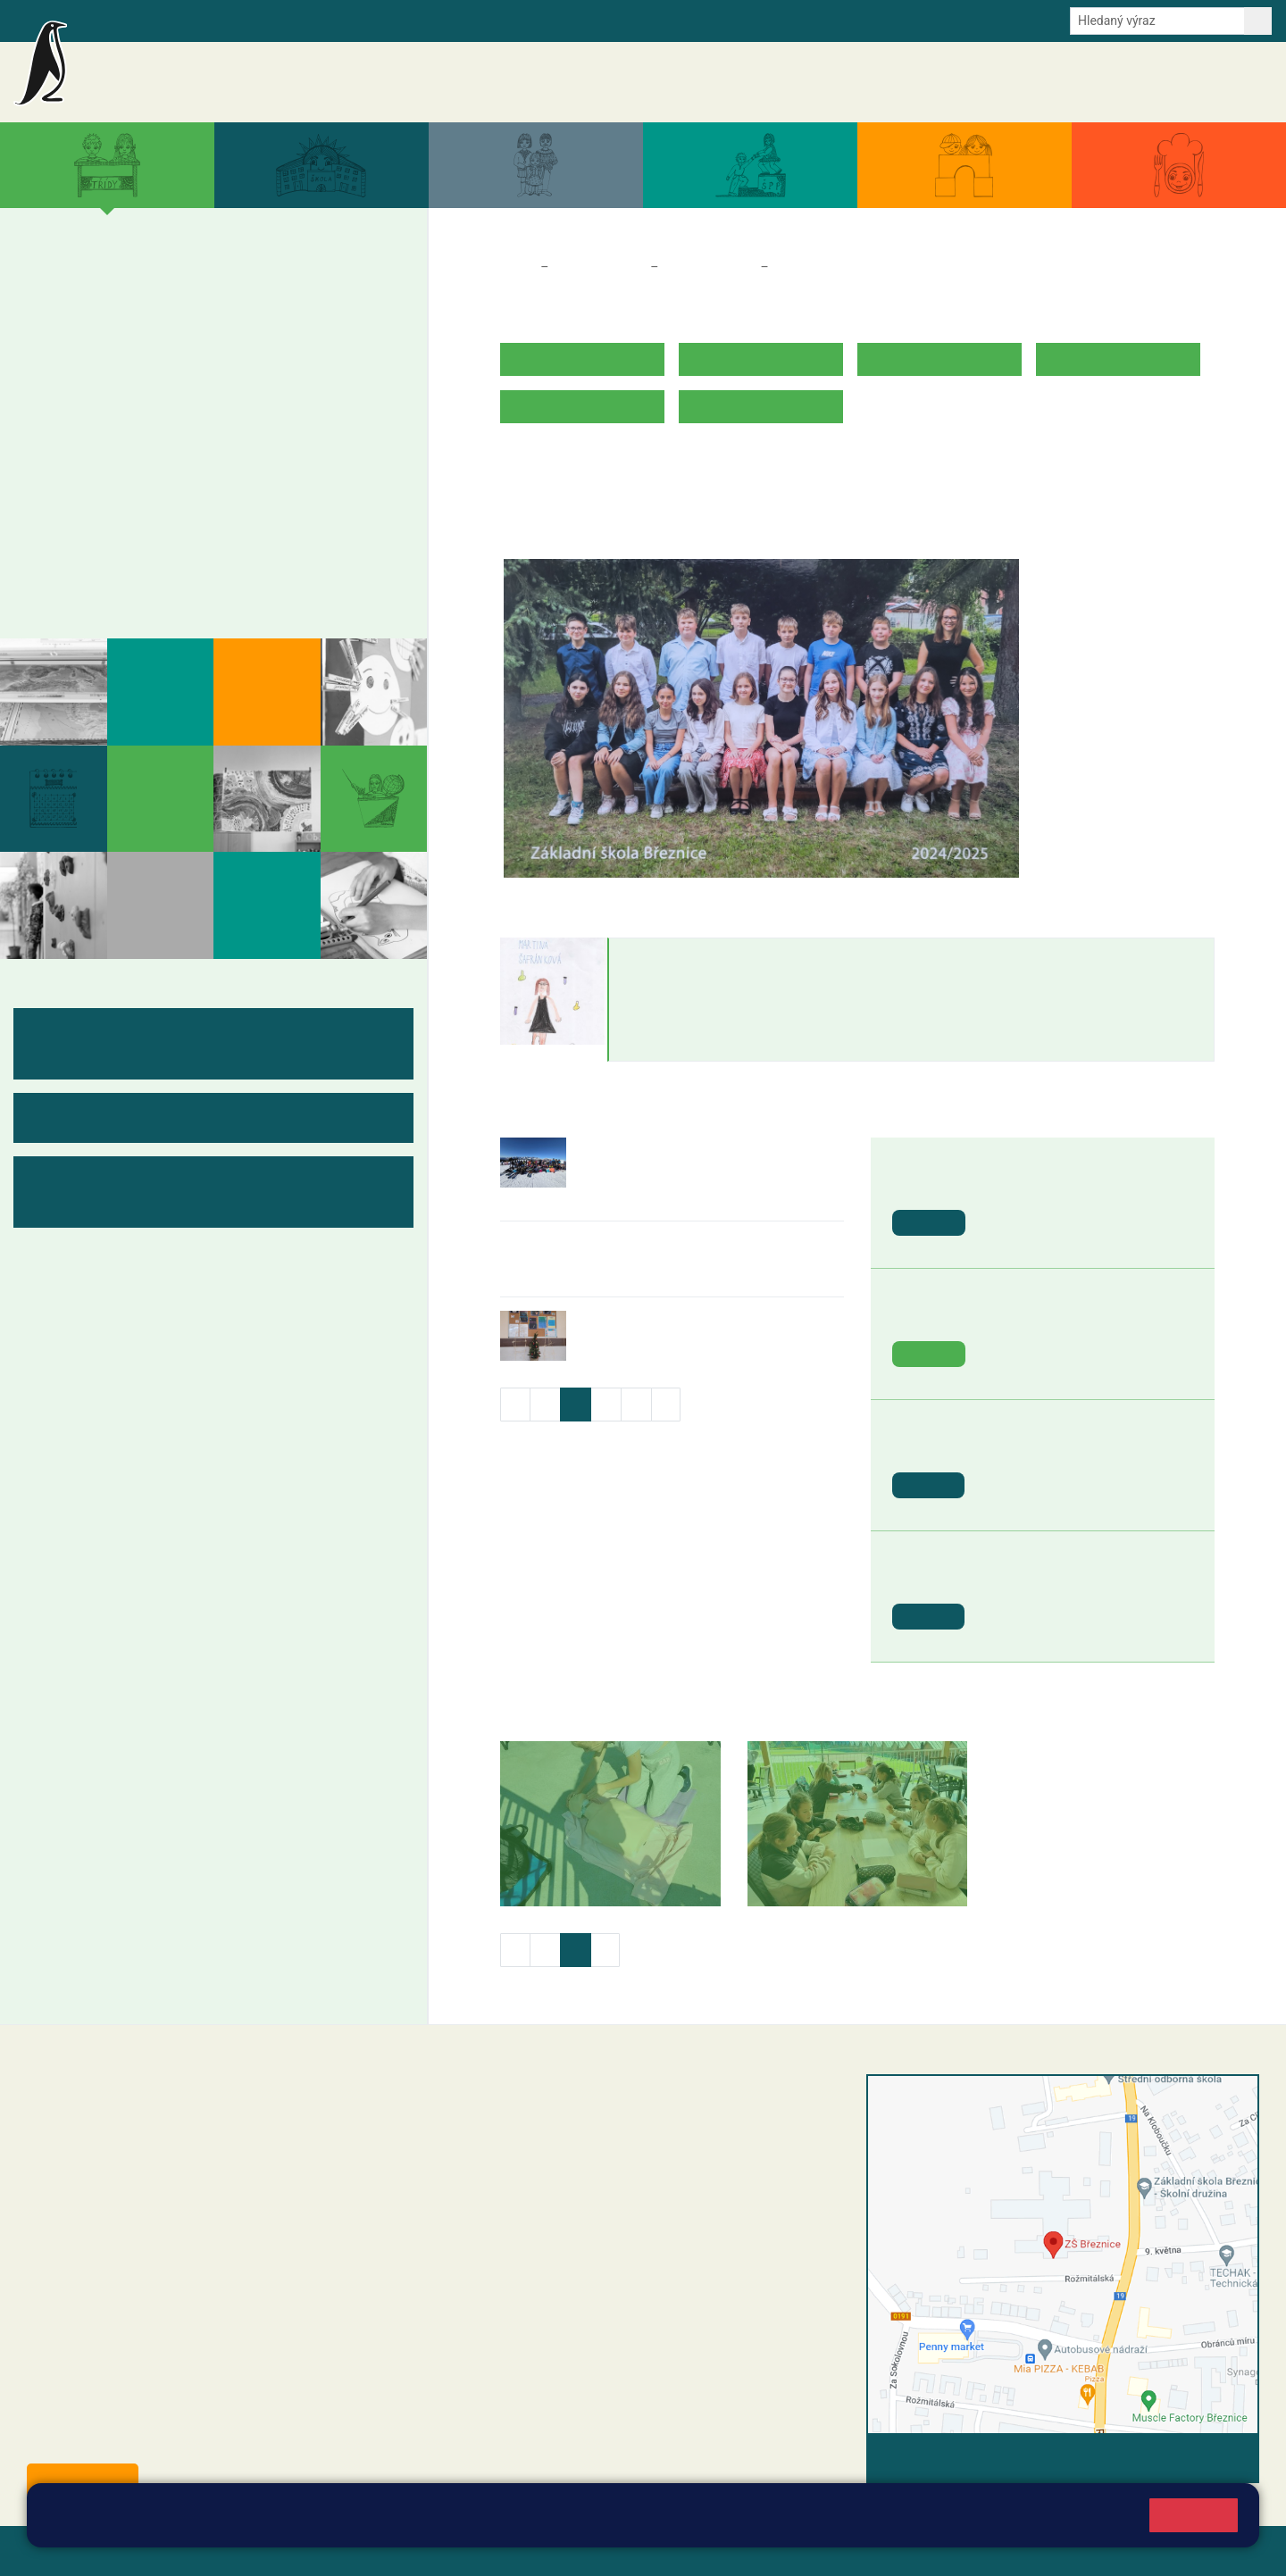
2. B (126, 321)
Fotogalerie (88, 577)
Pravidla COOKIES (668, 2550)
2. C (126, 356)
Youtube (457, 20)
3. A (196, 286)
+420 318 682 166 (576, 2212)
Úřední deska (1165, 82)
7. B (145, 458)
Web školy (1227, 2550)
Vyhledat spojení (1198, 2457)
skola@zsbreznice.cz (545, 2230)
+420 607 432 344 (580, 2193)
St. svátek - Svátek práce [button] (1065, 1449)
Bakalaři (104, 20)
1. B (58, 321)
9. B (263, 459)
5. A (332, 286)
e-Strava (257, 20)
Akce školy (824, 82)
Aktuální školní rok (919, 82)
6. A (59, 424)
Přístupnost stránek (539, 2550)
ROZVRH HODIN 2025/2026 (588, 462)
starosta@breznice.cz (124, 2439)
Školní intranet (181, 20)
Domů (516, 267)
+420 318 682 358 (519, 2102)
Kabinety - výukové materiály (159, 543)
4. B (263, 321)
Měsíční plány (98, 508)
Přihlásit (440, 2550)
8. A (196, 424)
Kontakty (1240, 82)
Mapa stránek (360, 2550)
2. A (127, 286)
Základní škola (228, 74)
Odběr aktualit (382, 20)
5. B (331, 321)
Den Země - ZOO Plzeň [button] (1059, 1318)
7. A (127, 424)
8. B (195, 459)
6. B (58, 459)
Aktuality (755, 82)
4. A (263, 286)
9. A (263, 424)
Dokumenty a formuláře (1049, 82)
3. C (195, 356)
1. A (59, 286)
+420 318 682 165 (585, 2174)
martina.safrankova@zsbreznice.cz (713, 1044)
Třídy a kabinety (599, 267)
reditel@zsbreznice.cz (547, 2120)
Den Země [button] (1019, 1187)
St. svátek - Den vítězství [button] (1065, 1580)
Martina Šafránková (695, 955)
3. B (195, 321)
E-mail (312, 20)
